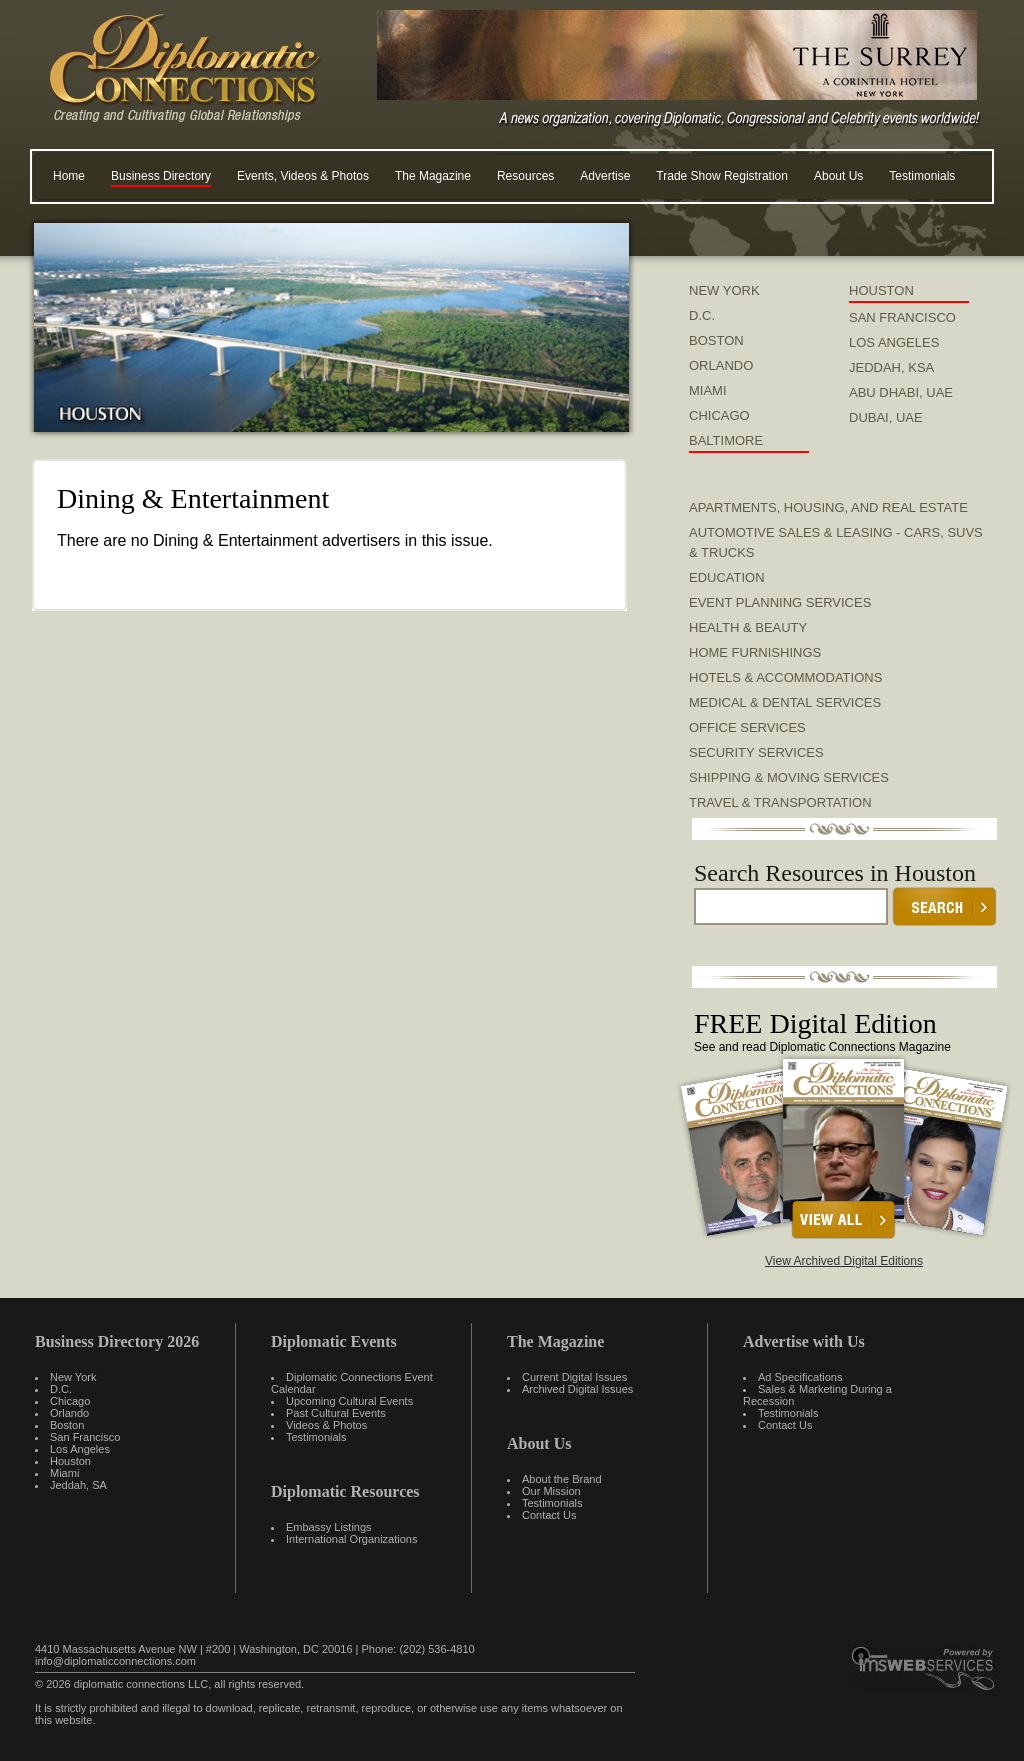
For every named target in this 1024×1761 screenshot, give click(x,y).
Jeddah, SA (78, 1485)
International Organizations (351, 1539)
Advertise (605, 176)
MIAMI (708, 390)
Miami (64, 1473)
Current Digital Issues (574, 1377)
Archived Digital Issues (577, 1389)
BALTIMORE (726, 440)
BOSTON (716, 340)
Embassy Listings (329, 1527)
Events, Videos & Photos (303, 176)
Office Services (747, 727)
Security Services (756, 752)
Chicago (70, 1401)
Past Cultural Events (336, 1413)
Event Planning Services (780, 602)
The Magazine (433, 176)
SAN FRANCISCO (902, 317)
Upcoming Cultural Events (349, 1401)
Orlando (69, 1413)
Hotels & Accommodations (785, 677)
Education (727, 577)
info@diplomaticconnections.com (115, 1661)
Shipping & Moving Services (789, 777)
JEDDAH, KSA (891, 367)
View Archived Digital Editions (844, 1261)
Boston (67, 1425)
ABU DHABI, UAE (901, 392)
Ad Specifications (800, 1377)
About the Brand (562, 1479)
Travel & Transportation (780, 802)
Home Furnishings (755, 652)
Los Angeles (80, 1449)
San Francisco (85, 1437)
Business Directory (161, 176)
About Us (838, 176)
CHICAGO (719, 415)
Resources (525, 176)
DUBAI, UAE (886, 417)
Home (69, 176)
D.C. (702, 315)
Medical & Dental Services (785, 702)
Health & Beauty (748, 627)
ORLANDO (721, 365)
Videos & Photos (326, 1425)
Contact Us (549, 1515)
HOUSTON (881, 290)
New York (73, 1377)
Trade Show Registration (722, 176)
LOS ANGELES (894, 342)
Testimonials (922, 176)
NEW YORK (724, 290)
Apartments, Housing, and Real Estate (828, 507)
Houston (70, 1461)
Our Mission (551, 1491)
